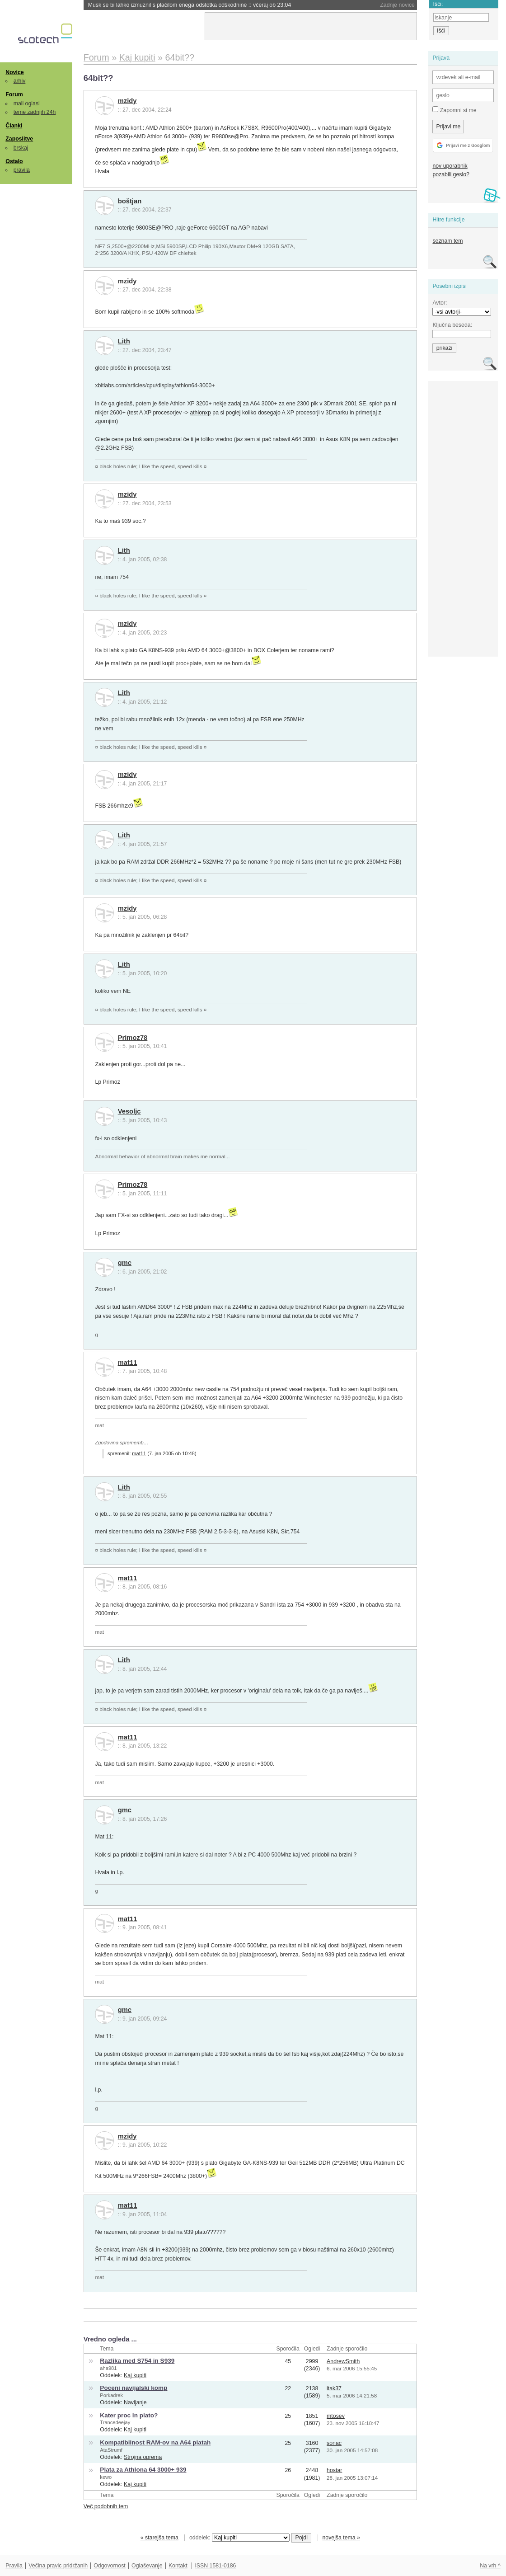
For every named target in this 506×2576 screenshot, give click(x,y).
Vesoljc (129, 1111)
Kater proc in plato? (129, 2415)
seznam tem (447, 241)
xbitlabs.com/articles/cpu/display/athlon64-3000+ (155, 385)
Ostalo (14, 161)
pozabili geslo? (450, 174)
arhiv (20, 81)
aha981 (108, 2368)
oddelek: (239, 2537)
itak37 (334, 2388)
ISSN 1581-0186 (215, 2565)
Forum (14, 94)
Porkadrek (111, 2395)
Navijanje (135, 2402)
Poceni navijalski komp (133, 2387)
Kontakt (178, 2565)
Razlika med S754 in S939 (137, 2360)
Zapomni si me (454, 109)
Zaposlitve (19, 139)
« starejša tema (159, 2537)
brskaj (21, 148)
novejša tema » (341, 2537)
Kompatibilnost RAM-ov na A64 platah (155, 2442)
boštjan (130, 201)
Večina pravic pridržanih (58, 2565)
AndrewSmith (343, 2361)
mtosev (336, 2416)
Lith (124, 341)
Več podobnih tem (106, 2506)
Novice (14, 72)
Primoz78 (133, 1037)
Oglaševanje (146, 2565)
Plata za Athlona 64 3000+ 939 (143, 2469)
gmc (124, 1262)
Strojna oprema (143, 2457)
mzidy (127, 100)
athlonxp (200, 412)
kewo (106, 2477)
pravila (22, 170)
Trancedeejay (115, 2422)
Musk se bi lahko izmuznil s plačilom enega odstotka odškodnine (189, 5)
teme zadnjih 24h (35, 112)
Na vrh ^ (490, 2565)
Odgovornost (110, 2565)
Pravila (14, 2565)
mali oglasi (27, 103)
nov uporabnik (449, 166)
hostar (334, 2470)
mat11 (127, 1362)
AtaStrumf (111, 2450)
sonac (334, 2443)
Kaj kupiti (135, 2375)
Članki (13, 125)
